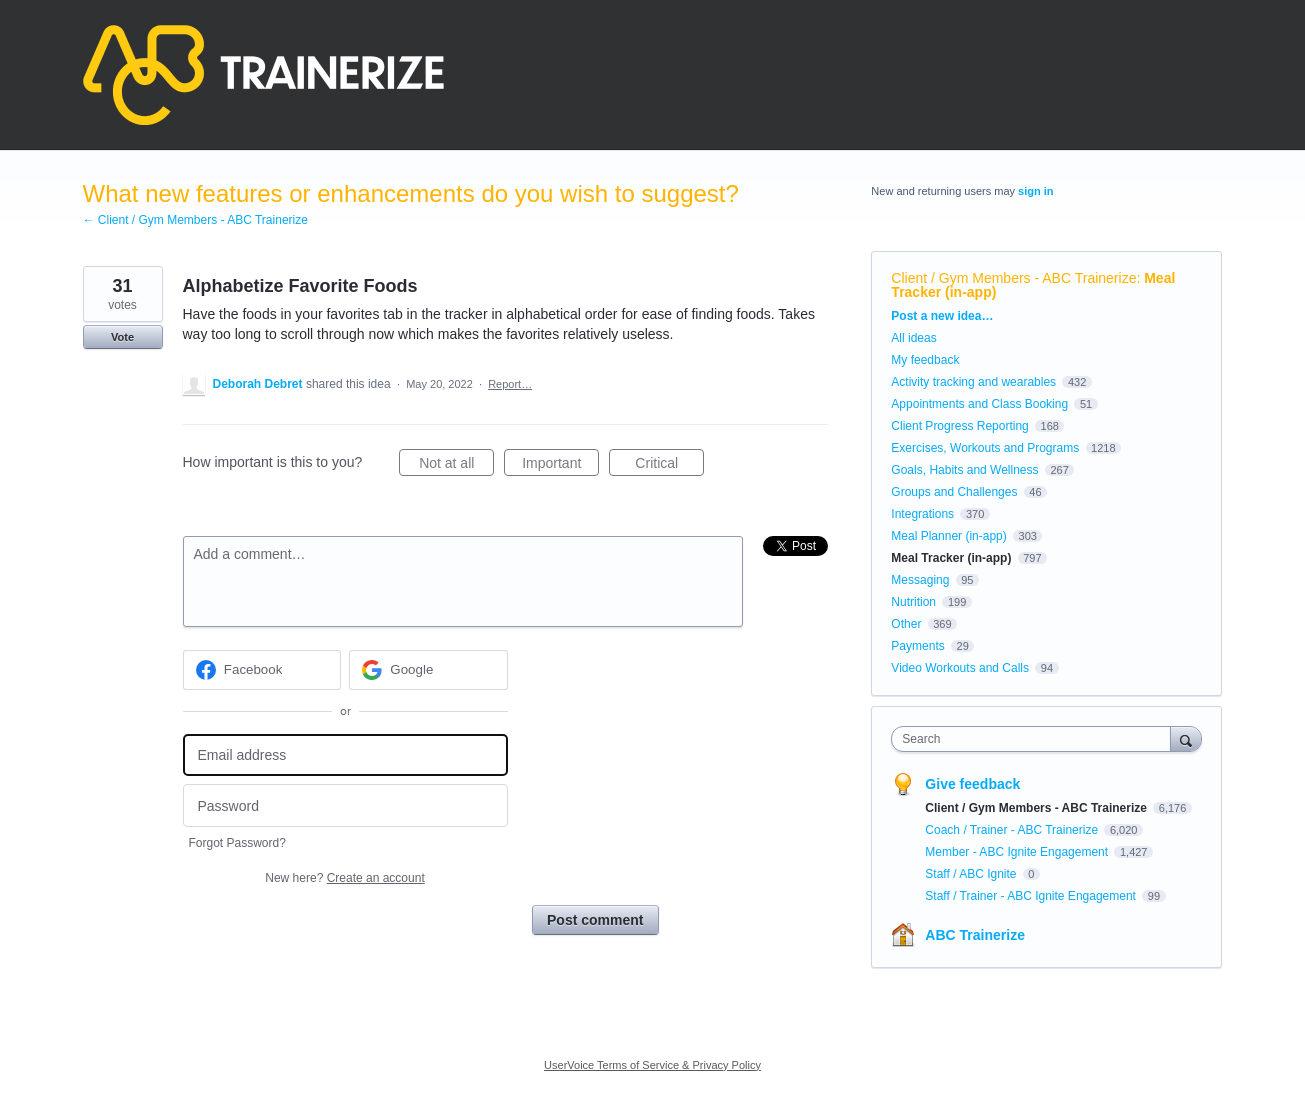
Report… (510, 384)
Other (906, 624)
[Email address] (345, 755)
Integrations (922, 514)
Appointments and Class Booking (979, 404)
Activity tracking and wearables (973, 382)
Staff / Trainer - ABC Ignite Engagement (1032, 896)
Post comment (595, 920)
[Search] (1186, 738)
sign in (1035, 191)
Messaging (920, 580)
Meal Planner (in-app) (948, 536)
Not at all (456, 466)
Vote (122, 337)
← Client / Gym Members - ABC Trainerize (195, 220)
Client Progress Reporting (959, 426)
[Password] (345, 805)
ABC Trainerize (975, 935)
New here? (344, 878)
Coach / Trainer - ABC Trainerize (1013, 830)
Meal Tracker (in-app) (951, 558)
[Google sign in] (428, 670)
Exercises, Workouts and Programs (986, 448)
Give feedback (972, 784)
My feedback (925, 360)
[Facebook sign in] (262, 670)
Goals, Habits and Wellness (964, 470)
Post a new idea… (942, 316)
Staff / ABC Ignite (972, 874)
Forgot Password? (237, 843)
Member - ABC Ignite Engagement (1018, 852)
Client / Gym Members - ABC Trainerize (1013, 278)
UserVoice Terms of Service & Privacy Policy (652, 1065)
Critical (669, 466)
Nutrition (913, 602)
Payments (917, 646)
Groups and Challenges (954, 492)
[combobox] (1035, 739)
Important (560, 466)
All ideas (913, 338)
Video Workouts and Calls (960, 668)
